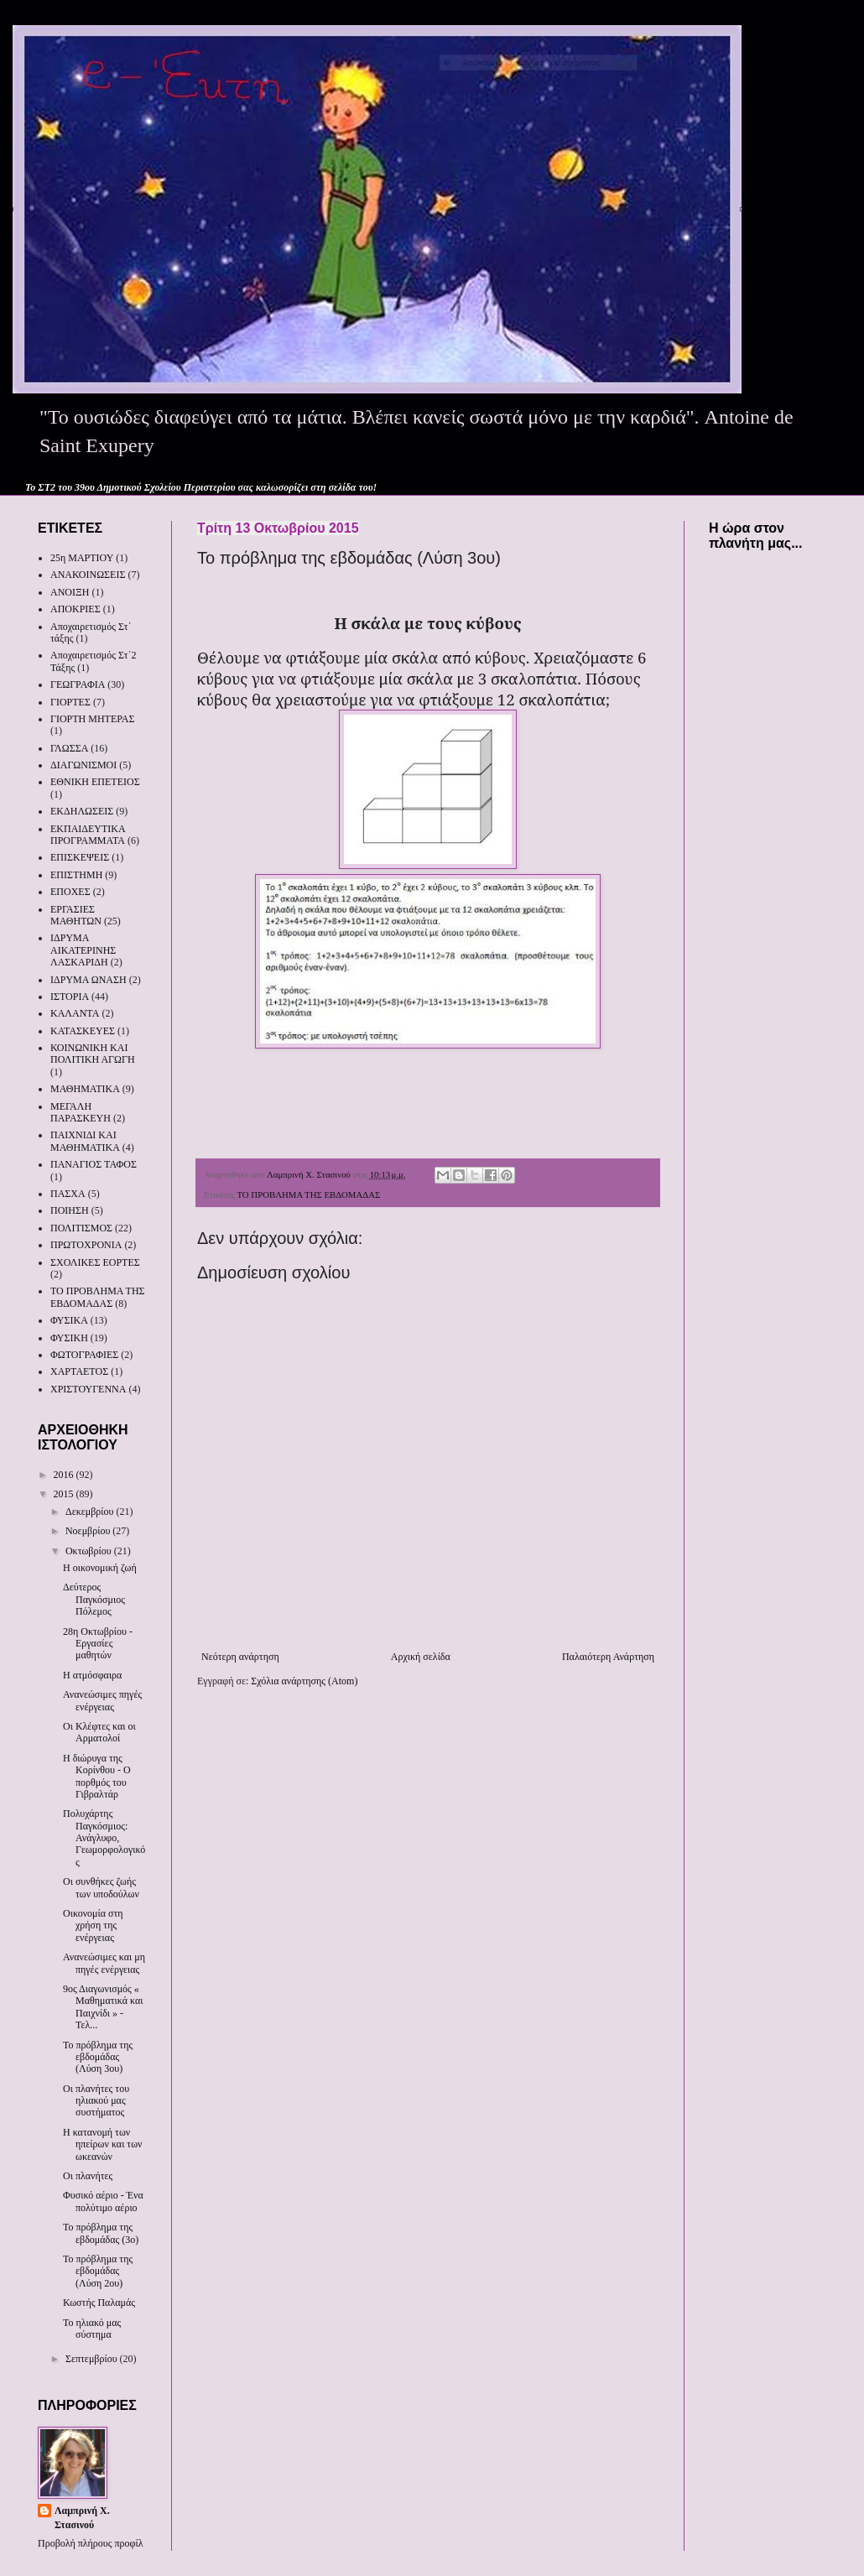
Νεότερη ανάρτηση (240, 1657)
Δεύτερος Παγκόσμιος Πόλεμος (94, 1599)
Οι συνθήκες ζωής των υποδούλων (101, 1887)
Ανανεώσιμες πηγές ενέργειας (102, 1700)
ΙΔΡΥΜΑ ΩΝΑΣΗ (88, 980)
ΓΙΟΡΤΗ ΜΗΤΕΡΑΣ (92, 719)
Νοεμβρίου (88, 1531)
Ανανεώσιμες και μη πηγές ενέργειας (104, 1963)
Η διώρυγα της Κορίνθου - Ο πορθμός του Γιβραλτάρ (97, 1776)
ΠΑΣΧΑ (68, 1194)
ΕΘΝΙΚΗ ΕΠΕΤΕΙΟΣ (95, 782)
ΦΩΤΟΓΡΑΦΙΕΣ (84, 1355)
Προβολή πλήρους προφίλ (90, 2543)
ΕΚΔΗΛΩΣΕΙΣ (81, 811)
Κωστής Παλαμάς (99, 2302)
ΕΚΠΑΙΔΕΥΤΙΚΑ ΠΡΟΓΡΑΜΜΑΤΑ (87, 834)
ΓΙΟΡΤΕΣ (70, 702)
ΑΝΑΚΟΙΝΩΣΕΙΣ (87, 574)
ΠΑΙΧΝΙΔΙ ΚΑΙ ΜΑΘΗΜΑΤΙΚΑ (85, 1141)
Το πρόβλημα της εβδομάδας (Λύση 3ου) (98, 2057)
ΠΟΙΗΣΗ (69, 1210)
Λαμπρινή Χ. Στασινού (82, 2518)
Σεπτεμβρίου (92, 2359)
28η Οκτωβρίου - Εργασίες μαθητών (98, 1644)
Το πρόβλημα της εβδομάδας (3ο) (100, 2233)
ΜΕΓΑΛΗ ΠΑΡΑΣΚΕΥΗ (80, 1112)
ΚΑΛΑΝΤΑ (74, 1013)
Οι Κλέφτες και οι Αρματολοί (99, 1732)
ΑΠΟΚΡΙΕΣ (75, 609)
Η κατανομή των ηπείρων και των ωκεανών (103, 2144)
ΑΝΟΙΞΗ (69, 592)
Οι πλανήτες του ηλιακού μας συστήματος (96, 2101)
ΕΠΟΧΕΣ (70, 892)
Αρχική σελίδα (420, 1657)
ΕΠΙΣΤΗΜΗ (76, 875)
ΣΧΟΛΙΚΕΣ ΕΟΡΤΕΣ (95, 1262)
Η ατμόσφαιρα (92, 1675)
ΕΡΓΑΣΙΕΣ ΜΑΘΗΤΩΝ (75, 915)
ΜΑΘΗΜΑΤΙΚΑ (85, 1089)
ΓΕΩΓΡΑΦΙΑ (77, 684)
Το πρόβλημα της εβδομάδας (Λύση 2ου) (98, 2271)
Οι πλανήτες (87, 2176)
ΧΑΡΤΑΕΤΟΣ (79, 1371)
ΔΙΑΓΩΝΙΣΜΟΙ (83, 765)
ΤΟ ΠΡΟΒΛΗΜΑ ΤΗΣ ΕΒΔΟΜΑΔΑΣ (308, 1194)
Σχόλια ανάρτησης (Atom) (304, 1681)
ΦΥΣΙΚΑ (69, 1320)
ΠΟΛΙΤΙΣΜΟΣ (81, 1228)
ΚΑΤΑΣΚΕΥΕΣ (82, 1031)
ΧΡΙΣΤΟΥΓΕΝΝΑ (88, 1389)
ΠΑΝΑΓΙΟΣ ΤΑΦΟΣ (93, 1164)
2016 (65, 1475)
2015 (65, 1494)
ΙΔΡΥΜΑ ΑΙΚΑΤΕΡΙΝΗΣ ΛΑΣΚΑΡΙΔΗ (83, 950)
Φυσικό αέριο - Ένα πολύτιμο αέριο (103, 2201)
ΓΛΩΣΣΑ (69, 748)
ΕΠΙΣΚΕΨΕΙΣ (79, 857)
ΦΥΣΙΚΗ (69, 1338)
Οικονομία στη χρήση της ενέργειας (93, 1925)
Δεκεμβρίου (91, 1511)
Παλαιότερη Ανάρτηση (608, 1657)
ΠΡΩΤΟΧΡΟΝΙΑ (86, 1245)
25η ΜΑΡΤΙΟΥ (81, 558)
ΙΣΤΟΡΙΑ (69, 996)
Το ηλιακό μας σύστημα (92, 2328)
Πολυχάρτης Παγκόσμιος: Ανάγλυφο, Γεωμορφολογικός (104, 1838)
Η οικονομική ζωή (100, 1568)
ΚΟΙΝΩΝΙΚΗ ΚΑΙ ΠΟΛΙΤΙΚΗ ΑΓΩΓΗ (92, 1053)
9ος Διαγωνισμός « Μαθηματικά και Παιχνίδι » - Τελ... (103, 2007)
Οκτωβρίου (89, 1551)
